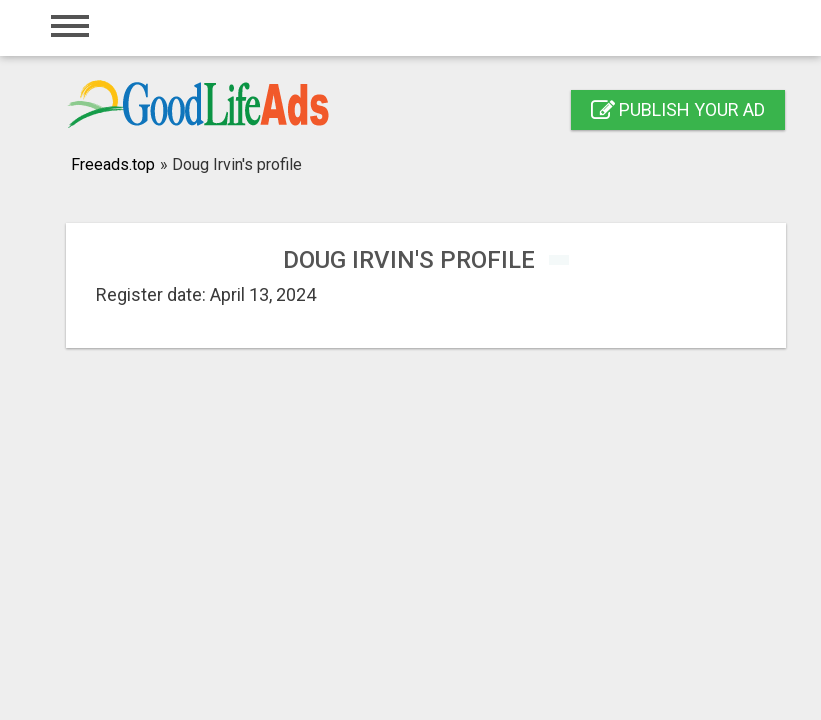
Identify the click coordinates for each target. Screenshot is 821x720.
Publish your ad (678, 109)
